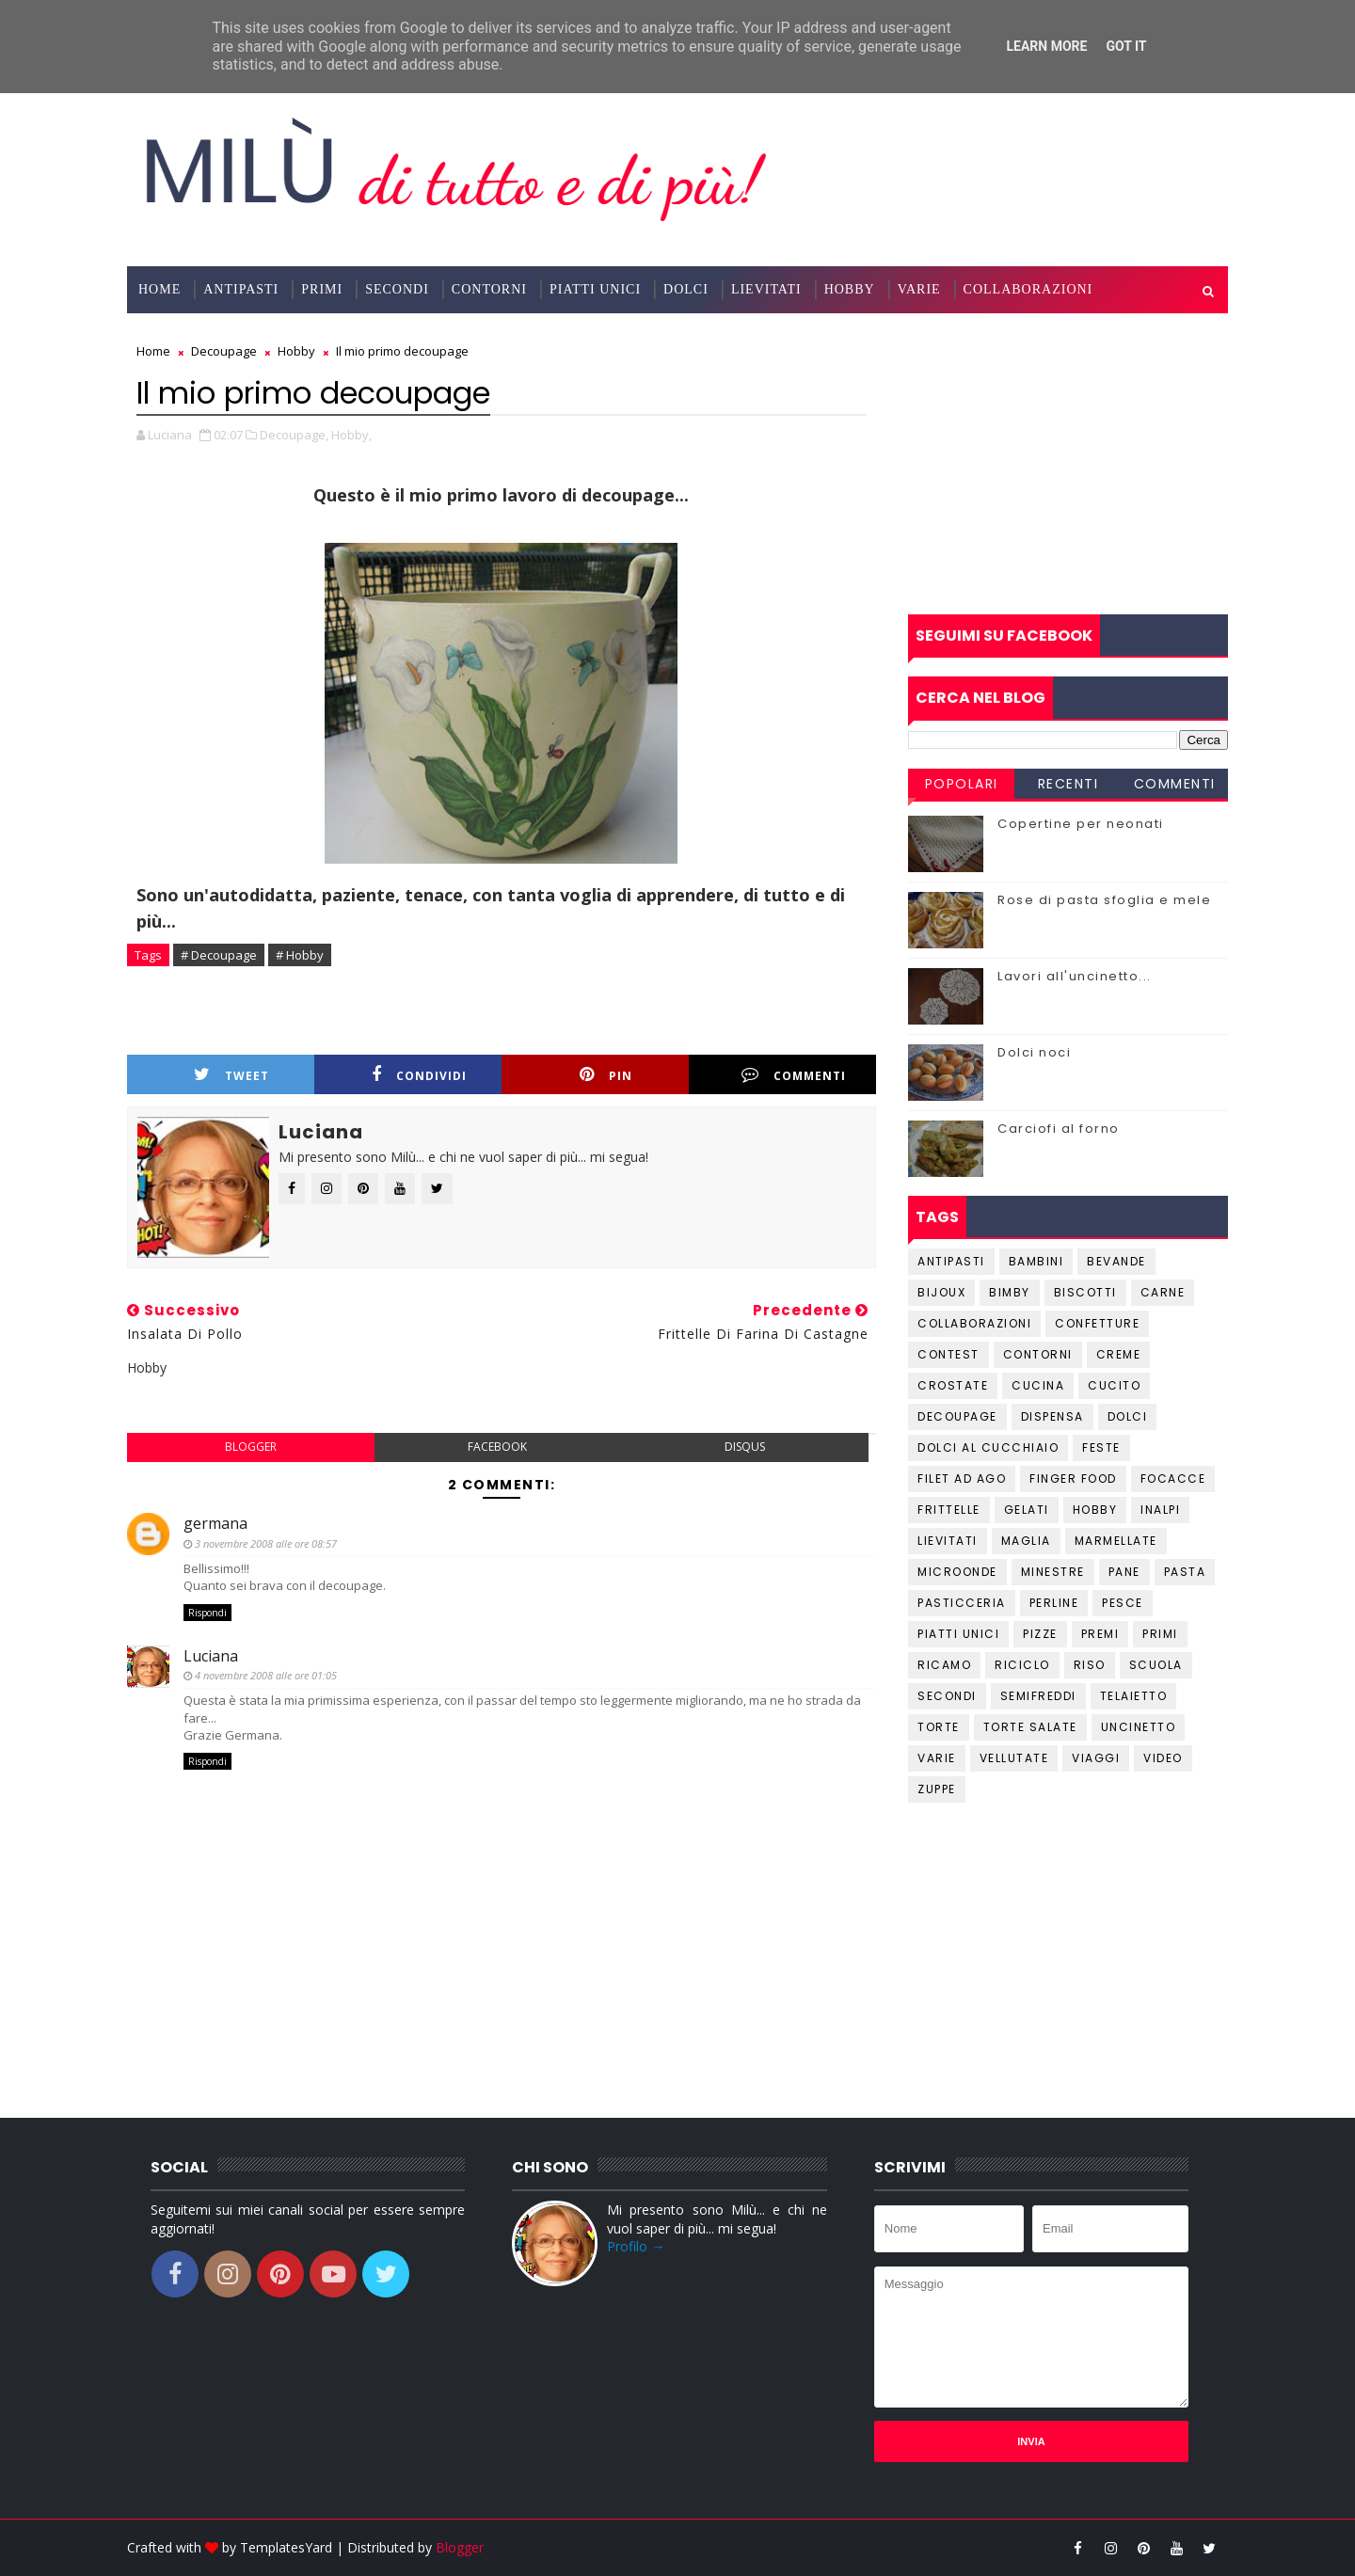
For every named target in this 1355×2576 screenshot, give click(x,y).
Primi (322, 289)
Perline (1054, 1603)
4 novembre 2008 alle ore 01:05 (266, 1675)
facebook (497, 1447)
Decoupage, (294, 434)
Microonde (957, 1572)
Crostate (952, 1385)
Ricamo (944, 1665)
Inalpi (1160, 1510)
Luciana (210, 1656)
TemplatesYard (286, 2547)
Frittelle (948, 1510)
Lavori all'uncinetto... (1074, 976)
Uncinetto (1138, 1727)
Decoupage (957, 1416)
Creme (1118, 1354)
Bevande (1116, 1261)
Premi (1100, 1634)
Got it (1126, 46)
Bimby (1009, 1292)
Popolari (961, 783)
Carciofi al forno (1058, 1128)
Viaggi (1096, 1758)
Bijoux (941, 1292)
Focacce (1173, 1479)
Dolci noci (1034, 1052)
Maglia (1026, 1541)
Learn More (1046, 46)
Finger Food (1073, 1479)
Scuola (1156, 1665)
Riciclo (1022, 1665)
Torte (938, 1727)
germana (215, 1523)
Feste (1101, 1447)
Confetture (1097, 1323)
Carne (1163, 1292)
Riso (1090, 1665)
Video (1163, 1758)
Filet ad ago (961, 1479)
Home (159, 289)
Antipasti (241, 289)
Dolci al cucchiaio (988, 1447)
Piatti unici (958, 1634)
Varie (919, 289)
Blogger (460, 2547)
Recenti (1068, 783)
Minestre (1053, 1572)
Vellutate (1014, 1758)
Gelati (1026, 1510)
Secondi (397, 289)
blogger (251, 1447)
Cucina (1038, 1385)
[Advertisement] (1068, 464)
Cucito (1114, 1385)
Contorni (489, 289)
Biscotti (1085, 1292)
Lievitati (766, 289)
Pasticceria (961, 1603)
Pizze (1040, 1634)
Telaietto (1134, 1696)
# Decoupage (219, 954)
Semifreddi (1038, 1696)
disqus (745, 1447)
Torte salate (1030, 1727)
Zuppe (936, 1789)
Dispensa (1052, 1416)
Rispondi (207, 1612)
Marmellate (1116, 1541)
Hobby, (351, 434)
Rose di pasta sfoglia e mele (1104, 900)
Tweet (231, 1075)
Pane (1124, 1572)
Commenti (793, 1075)
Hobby (849, 289)
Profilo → (635, 2246)
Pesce (1122, 1603)
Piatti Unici (595, 289)
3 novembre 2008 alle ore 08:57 (266, 1543)
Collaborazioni (1028, 289)
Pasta (1185, 1572)
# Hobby (300, 954)
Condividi (419, 1075)
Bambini (1036, 1261)
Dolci (686, 289)
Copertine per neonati (1080, 824)
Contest (948, 1354)
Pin (606, 1075)
